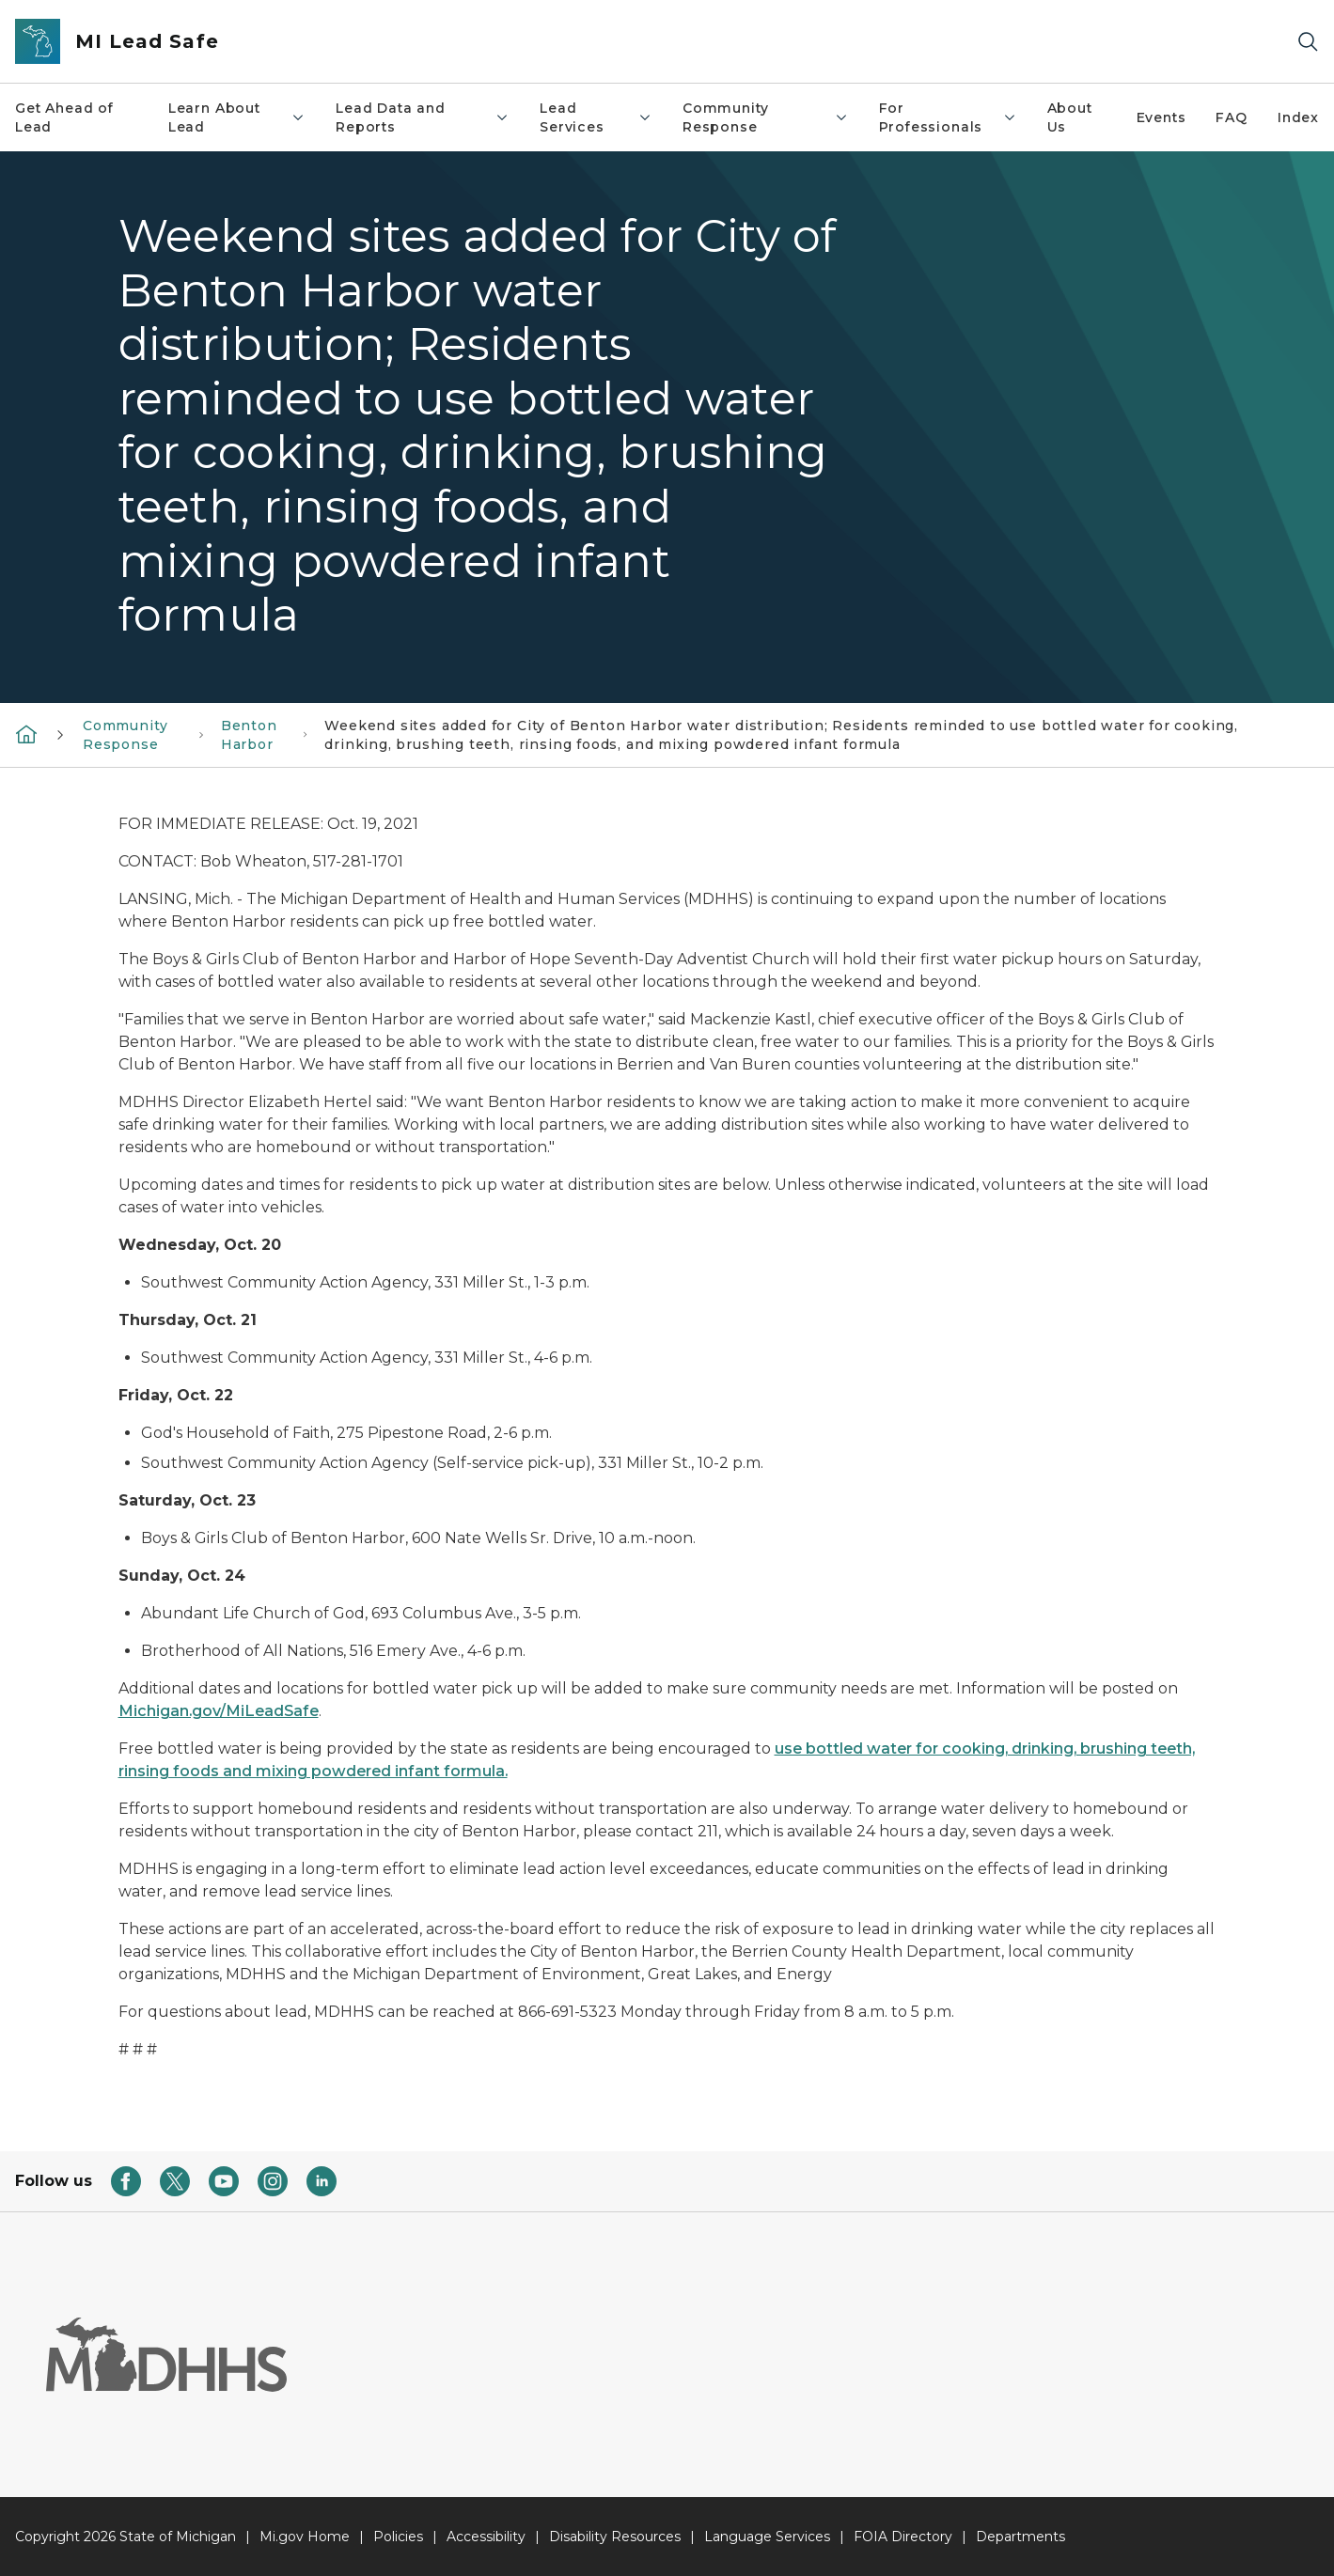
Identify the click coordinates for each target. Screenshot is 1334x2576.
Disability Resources (615, 2536)
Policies (398, 2536)
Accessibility (486, 2536)
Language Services (767, 2536)
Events (1161, 117)
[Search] (1307, 42)
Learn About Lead (237, 117)
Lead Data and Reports (423, 117)
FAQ (1231, 117)
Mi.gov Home (304, 2536)
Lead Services (596, 117)
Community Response (766, 117)
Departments (1020, 2536)
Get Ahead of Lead (64, 117)
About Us (1069, 117)
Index (1298, 117)
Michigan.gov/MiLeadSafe (218, 1711)
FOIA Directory (903, 2536)
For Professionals (948, 117)
